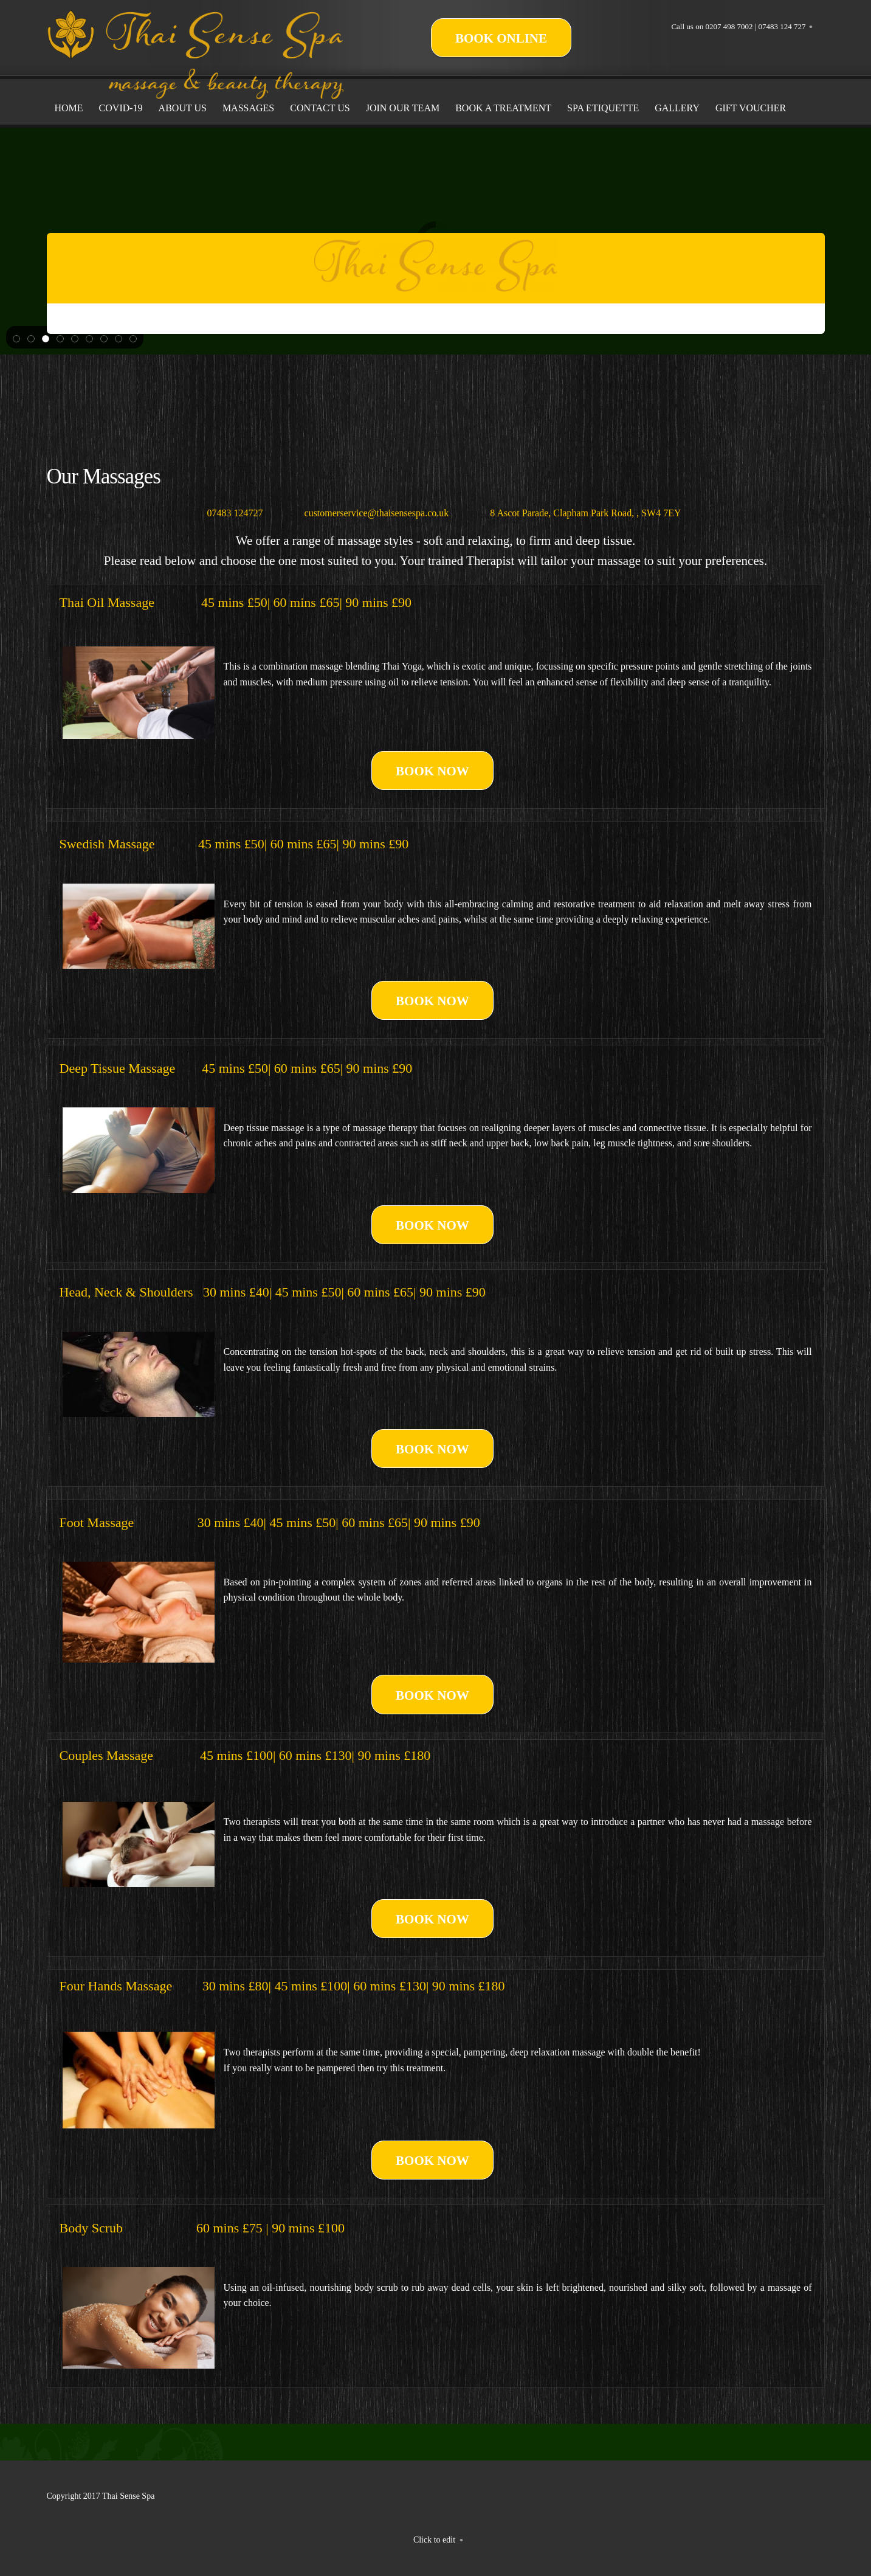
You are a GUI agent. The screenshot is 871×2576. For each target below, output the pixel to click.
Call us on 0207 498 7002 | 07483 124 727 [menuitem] (738, 26)
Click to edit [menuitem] (434, 2539)
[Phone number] (226, 513)
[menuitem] (69, 108)
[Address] (577, 513)
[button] (16, 338)
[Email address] (368, 513)
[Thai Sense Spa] (196, 24)
